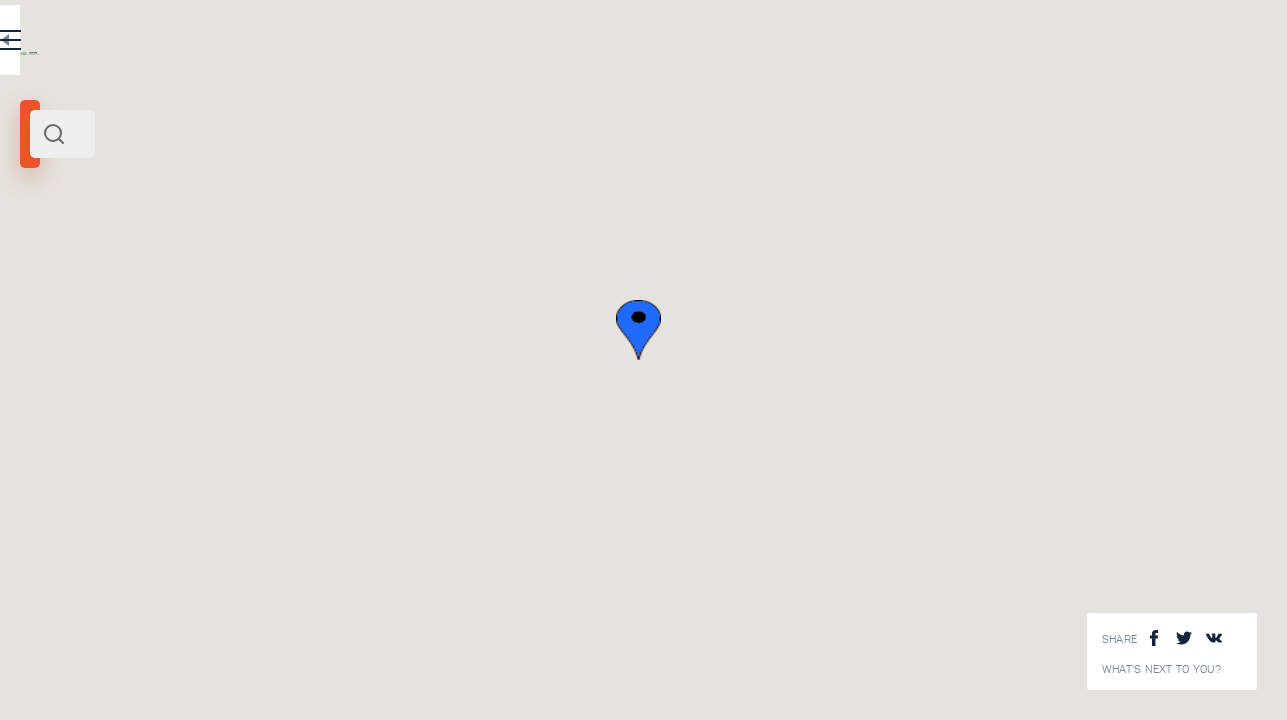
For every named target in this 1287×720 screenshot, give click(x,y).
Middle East (109, 278)
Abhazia (50, 278)
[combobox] (270, 134)
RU (396, 44)
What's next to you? (1162, 669)
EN (439, 44)
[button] (913, 330)
